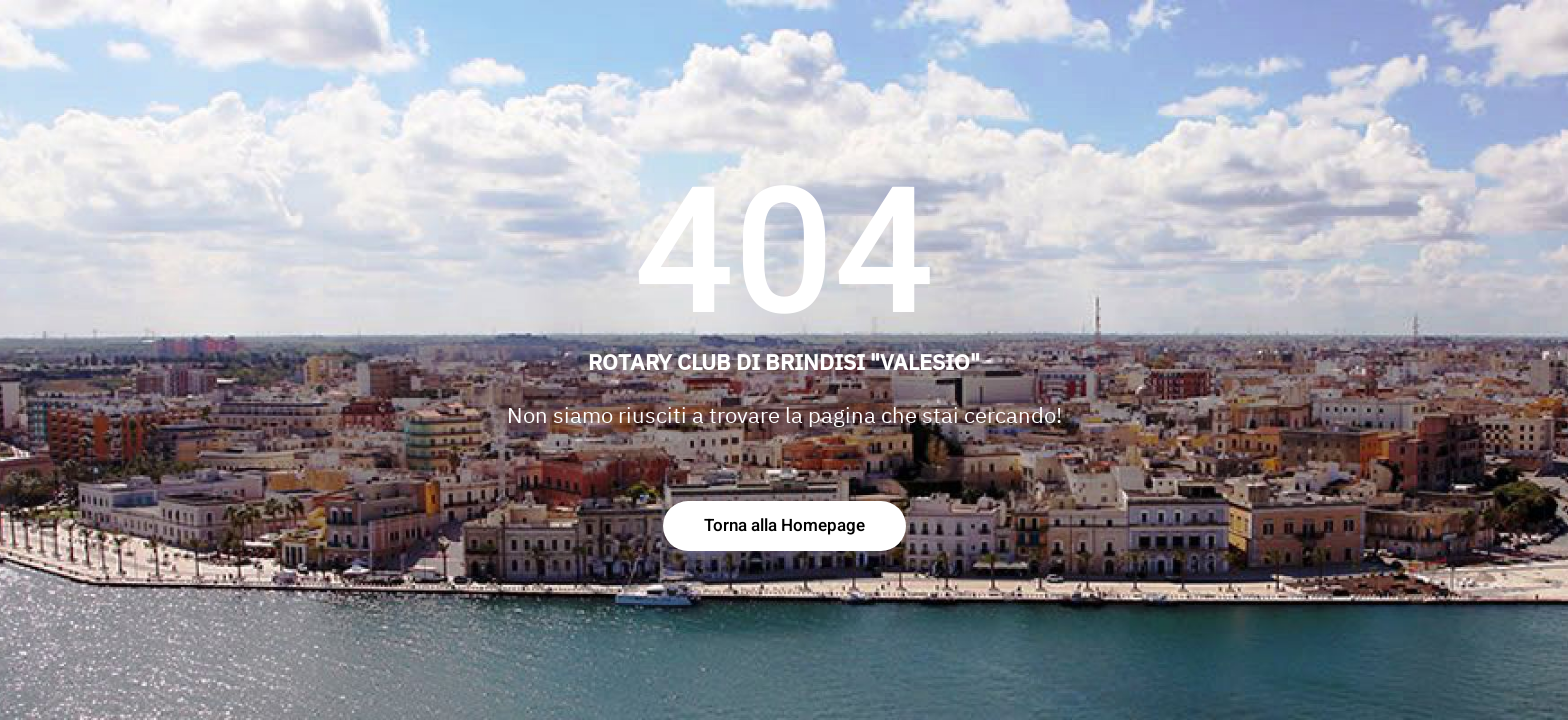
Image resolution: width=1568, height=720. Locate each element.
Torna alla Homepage (784, 525)
